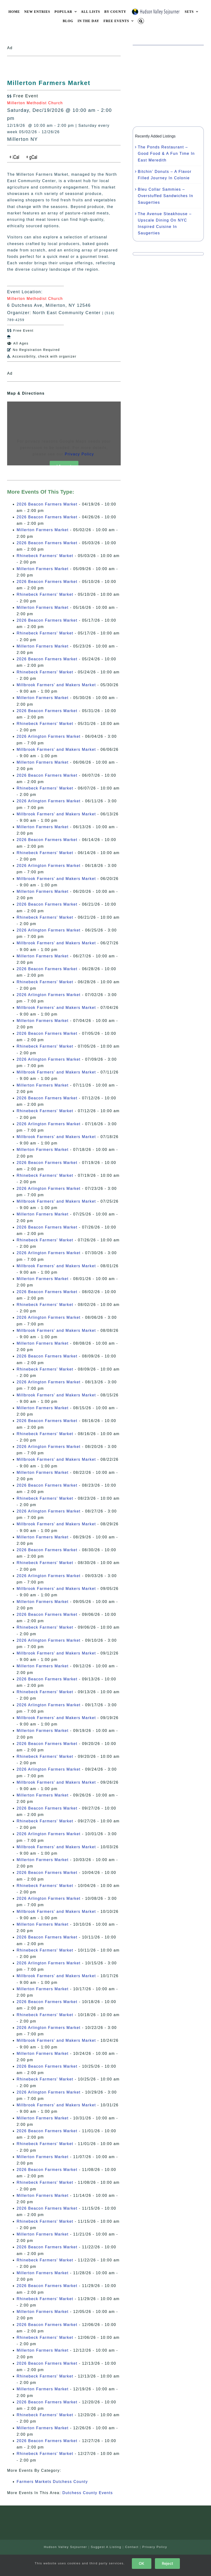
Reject (167, 2563)
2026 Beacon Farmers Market (47, 504)
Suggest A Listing (106, 2547)
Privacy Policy (79, 454)
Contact (132, 2547)
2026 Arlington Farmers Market (49, 736)
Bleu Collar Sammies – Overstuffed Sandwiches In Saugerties (165, 195)
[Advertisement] (168, 86)
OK (141, 2563)
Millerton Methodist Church (35, 103)
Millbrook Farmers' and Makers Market (56, 685)
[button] (141, 21)
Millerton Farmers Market (43, 530)
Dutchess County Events (87, 2493)
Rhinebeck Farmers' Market (45, 556)
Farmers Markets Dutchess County (52, 2482)
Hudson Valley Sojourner (65, 2547)
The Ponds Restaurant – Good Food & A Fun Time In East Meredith (166, 153)
